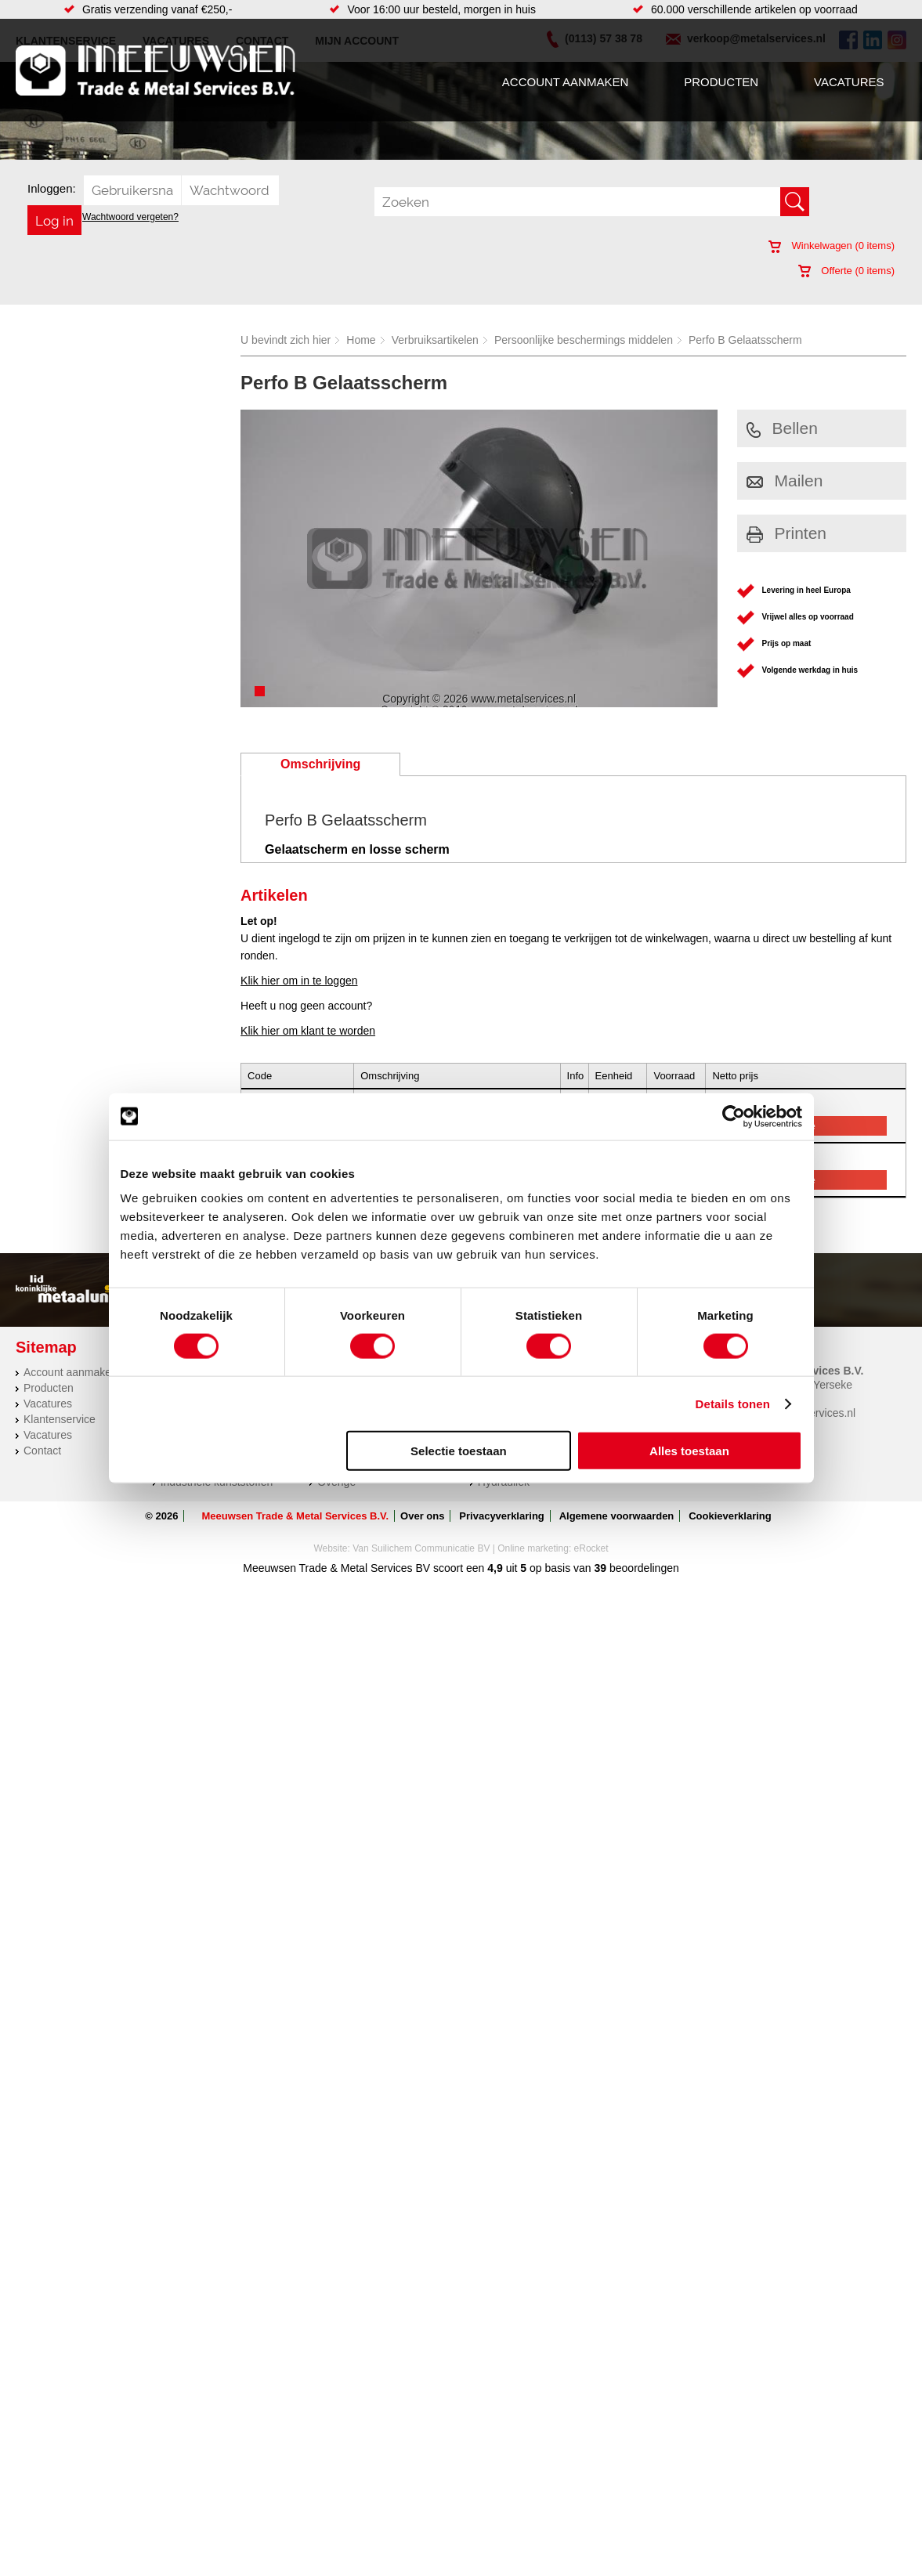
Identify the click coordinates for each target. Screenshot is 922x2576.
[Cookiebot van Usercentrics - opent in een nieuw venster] (733, 1116)
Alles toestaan (689, 1451)
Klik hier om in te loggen (298, 980)
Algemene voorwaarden (616, 1516)
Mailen (785, 480)
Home (360, 340)
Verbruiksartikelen (435, 340)
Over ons (422, 1516)
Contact (42, 1450)
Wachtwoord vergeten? (130, 216)
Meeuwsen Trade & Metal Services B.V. (295, 1516)
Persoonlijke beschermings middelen (583, 340)
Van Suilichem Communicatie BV (421, 1548)
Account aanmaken (565, 82)
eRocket (591, 1548)
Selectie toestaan (458, 1451)
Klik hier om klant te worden (307, 1030)
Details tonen (733, 1403)
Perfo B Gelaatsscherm (745, 340)
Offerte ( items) (846, 270)
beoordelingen (642, 1568)
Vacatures (849, 82)
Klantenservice (60, 1419)
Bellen (782, 428)
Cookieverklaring (730, 1516)
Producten (721, 82)
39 (601, 1568)
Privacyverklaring (501, 1516)
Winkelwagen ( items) (831, 245)
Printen (787, 533)
